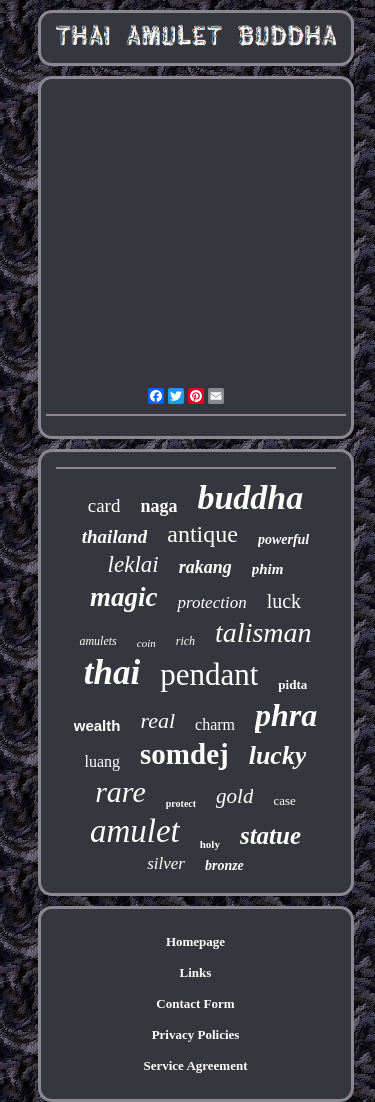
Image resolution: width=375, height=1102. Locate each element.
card (104, 505)
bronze (224, 865)
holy (210, 844)
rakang (205, 567)
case (284, 800)
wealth (97, 725)
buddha (250, 497)
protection (211, 602)
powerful (283, 539)
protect (181, 803)
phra (286, 715)
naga (158, 506)
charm (215, 724)
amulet (135, 831)
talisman (263, 632)
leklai (133, 564)
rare (120, 791)
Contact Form (195, 1003)
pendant (209, 674)
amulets (97, 641)
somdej (184, 754)
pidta (292, 684)
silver (166, 863)
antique (202, 534)
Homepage (195, 941)
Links (196, 972)
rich (185, 641)
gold (234, 796)
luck (284, 601)
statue (270, 835)
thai (112, 672)
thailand (114, 536)
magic (124, 597)
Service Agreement (195, 1065)
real (157, 720)
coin (146, 643)
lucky (278, 755)
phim (268, 569)
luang (103, 761)
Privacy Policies (196, 1034)
